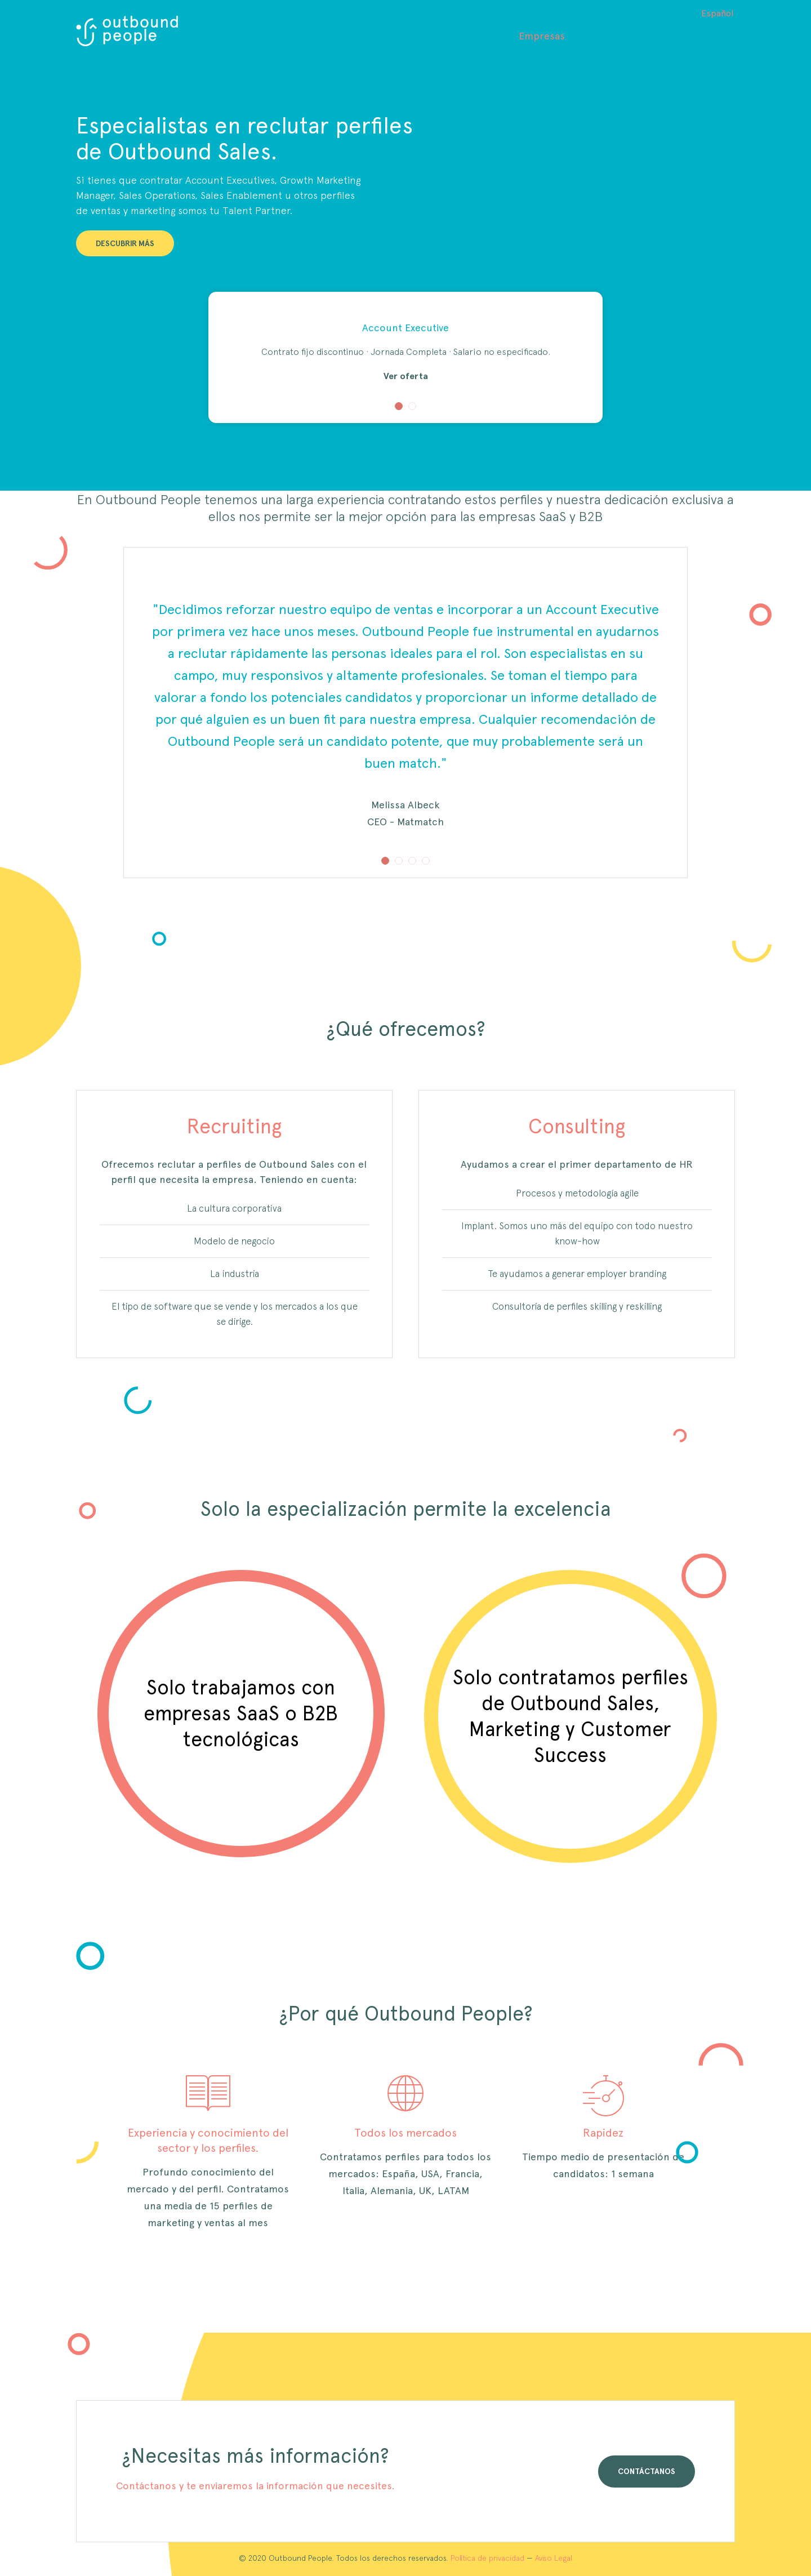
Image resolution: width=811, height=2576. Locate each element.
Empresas (542, 36)
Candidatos (608, 36)
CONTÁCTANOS (646, 2471)
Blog (663, 36)
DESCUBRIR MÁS (125, 243)
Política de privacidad (487, 2557)
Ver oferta (406, 376)
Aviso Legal (553, 2557)
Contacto (713, 36)
